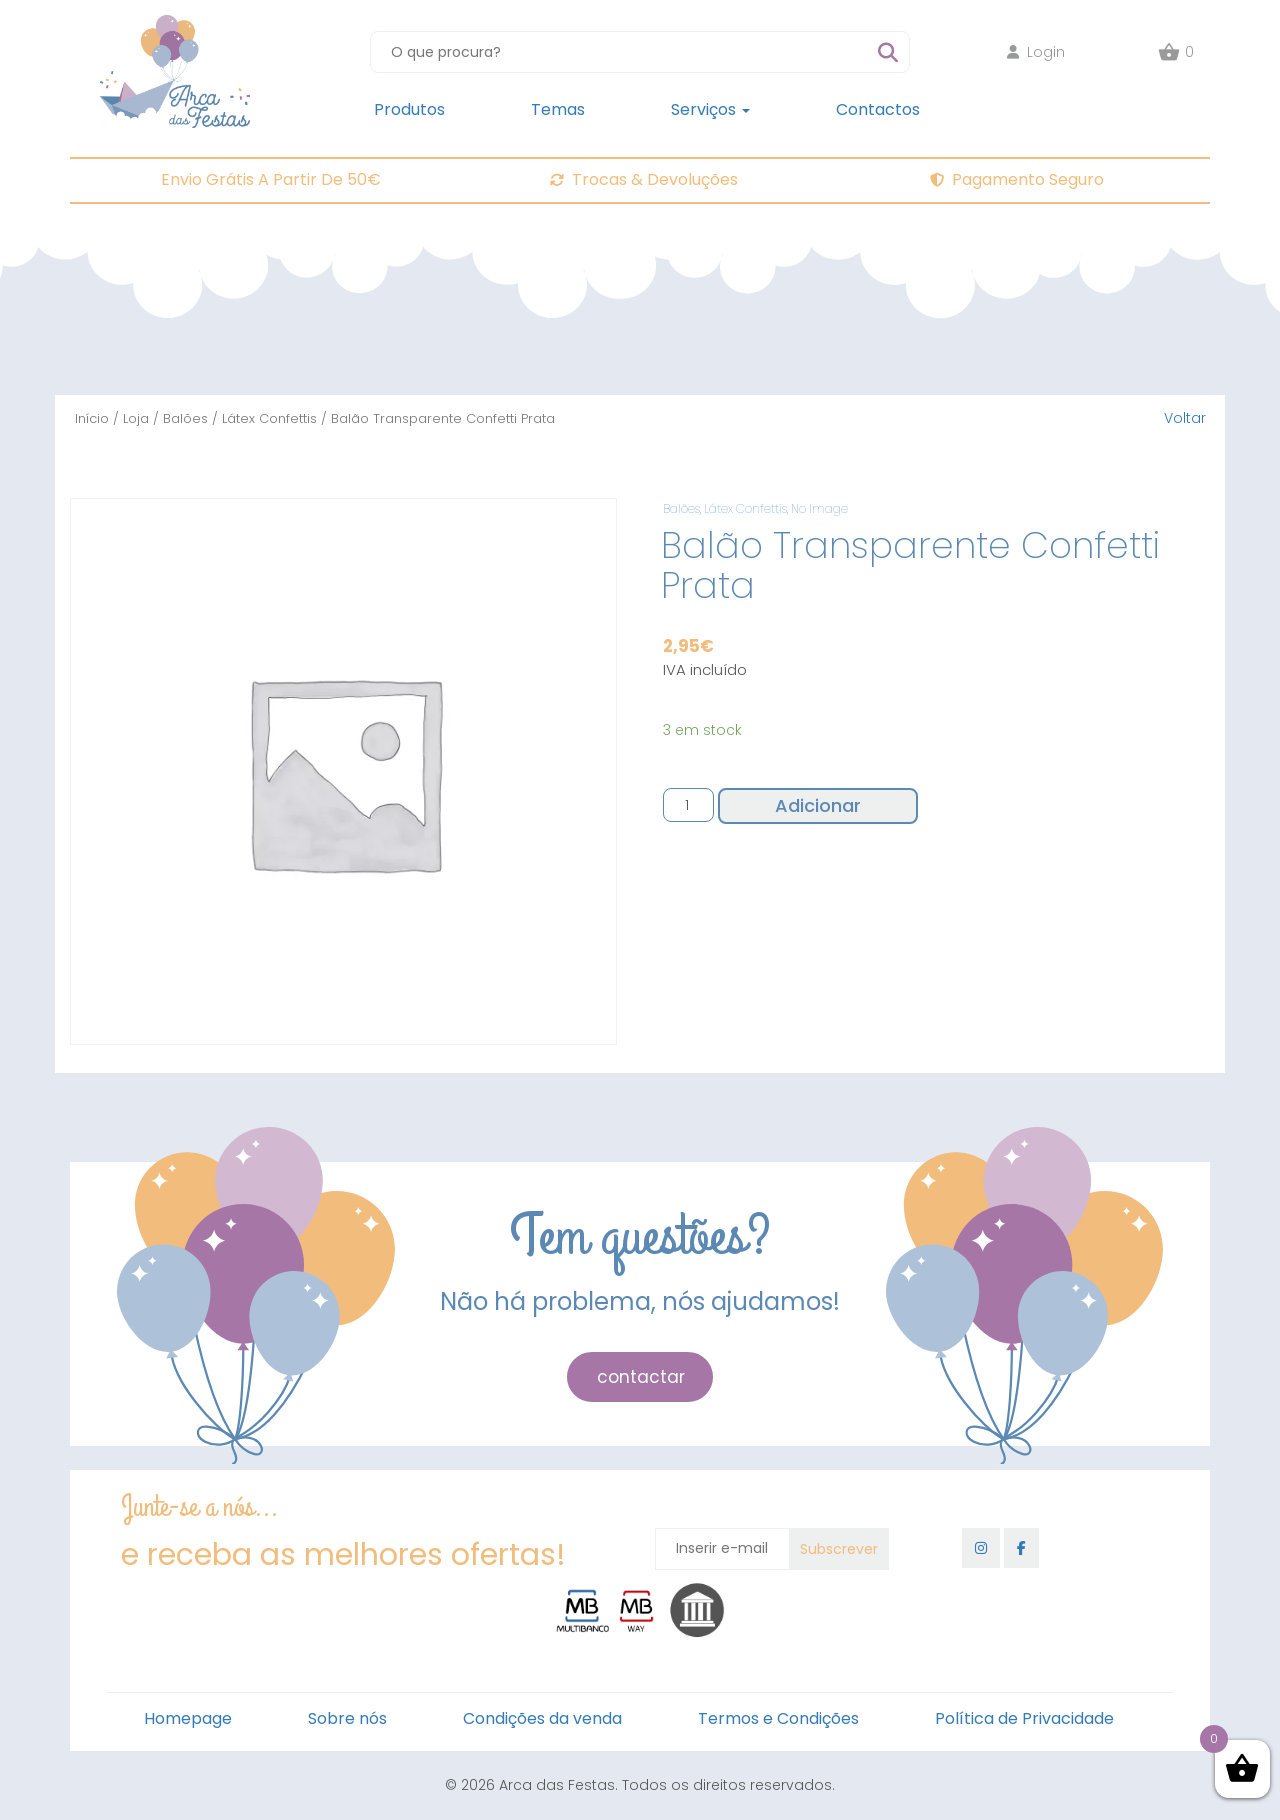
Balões (185, 418)
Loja (136, 418)
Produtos (409, 109)
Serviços (710, 109)
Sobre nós (347, 1718)
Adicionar (818, 805)
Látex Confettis (269, 418)
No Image (819, 508)
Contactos (878, 109)
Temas (558, 109)
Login (1036, 52)
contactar (641, 1377)
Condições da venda (542, 1718)
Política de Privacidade (1024, 1718)
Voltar (1185, 418)
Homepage (188, 1718)
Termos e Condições (778, 1718)
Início (92, 418)
